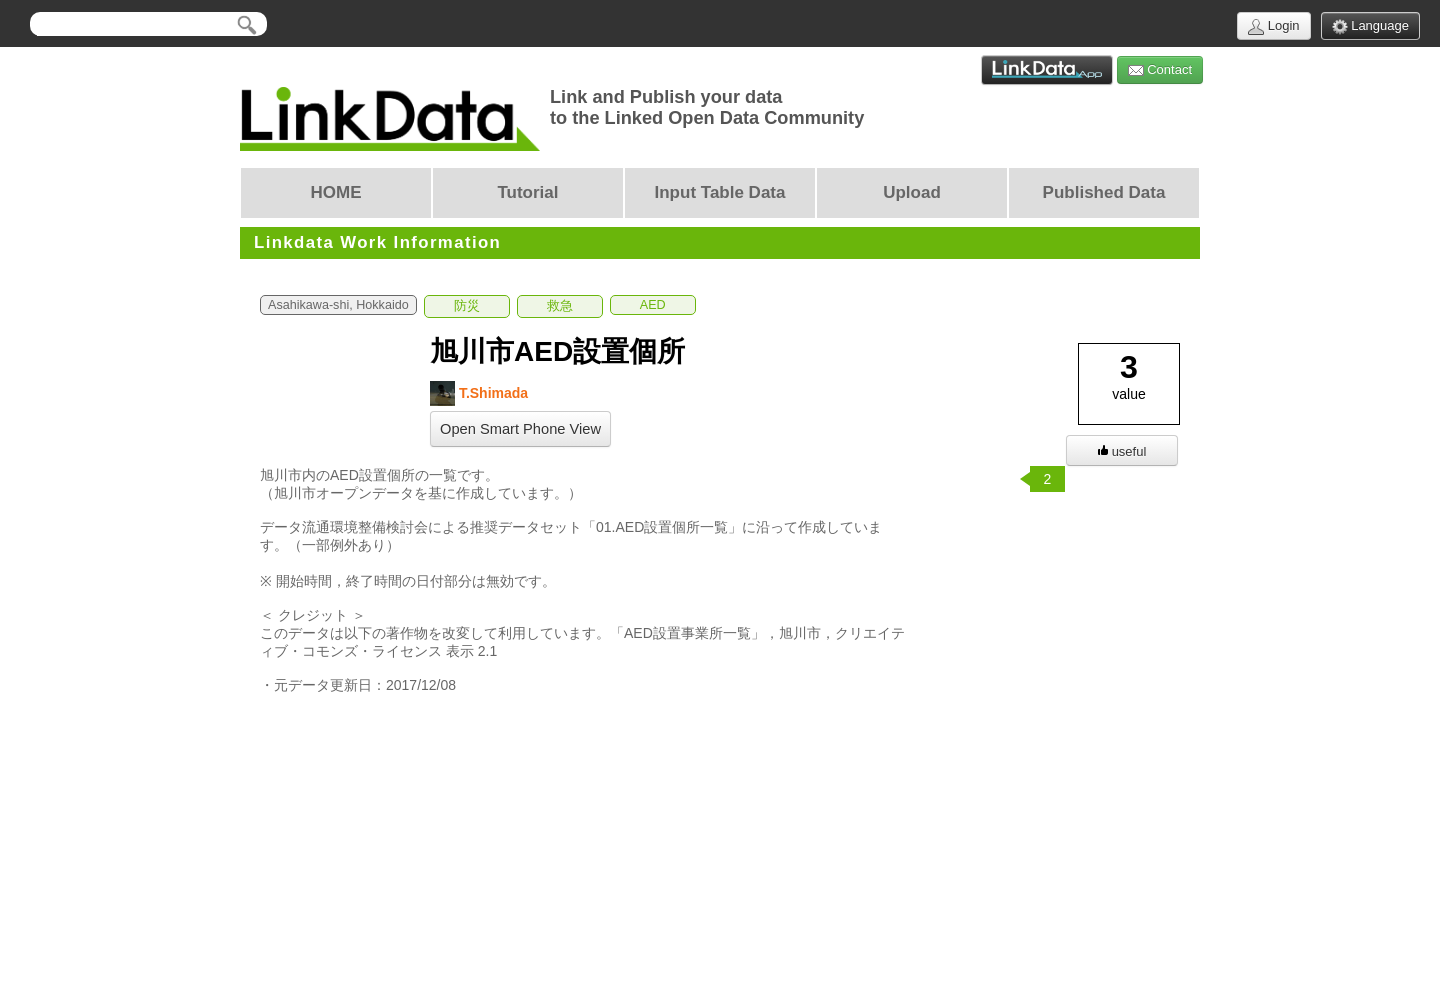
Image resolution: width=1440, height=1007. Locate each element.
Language (1370, 26)
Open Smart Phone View (520, 429)
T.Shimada (479, 393)
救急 (560, 306)
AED (653, 305)
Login (1273, 26)
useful (1122, 451)
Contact (1160, 70)
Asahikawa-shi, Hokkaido (338, 305)
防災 (467, 306)
